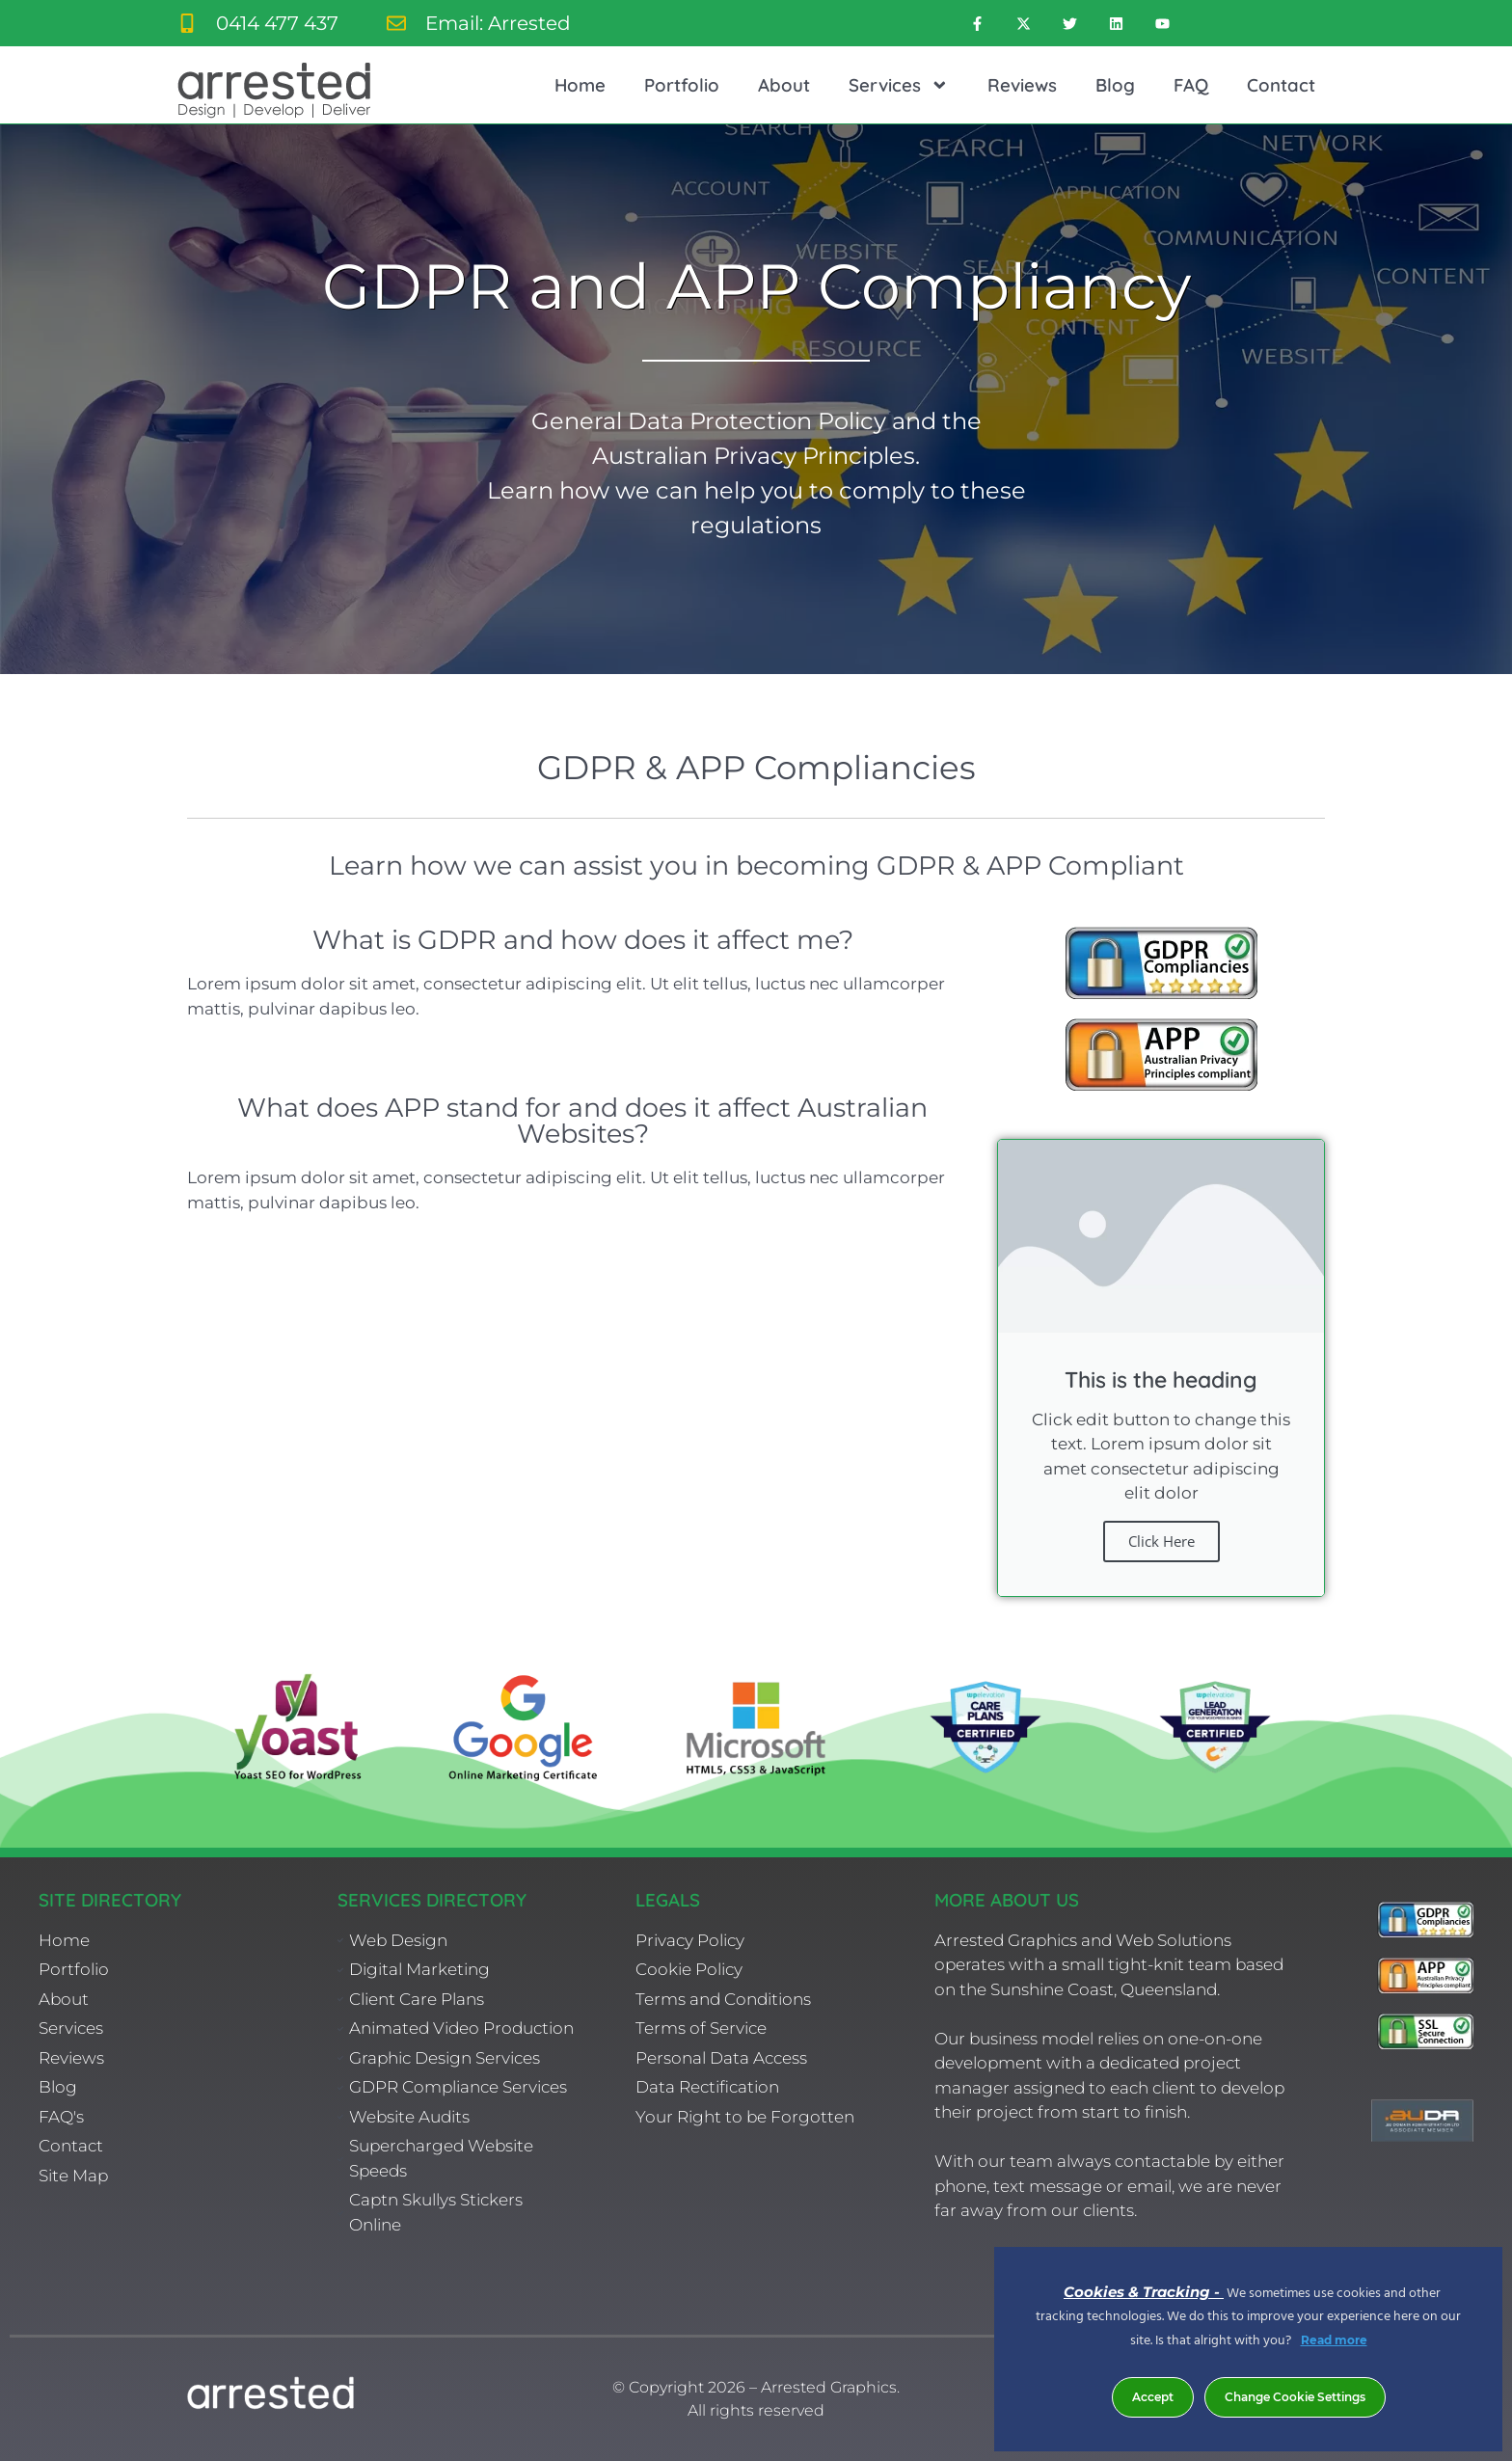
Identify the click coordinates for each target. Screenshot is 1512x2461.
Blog (1115, 84)
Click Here (1161, 1541)
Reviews (1022, 84)
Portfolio (681, 84)
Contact (1281, 84)
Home (580, 84)
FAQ (1191, 84)
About (784, 84)
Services (899, 85)
